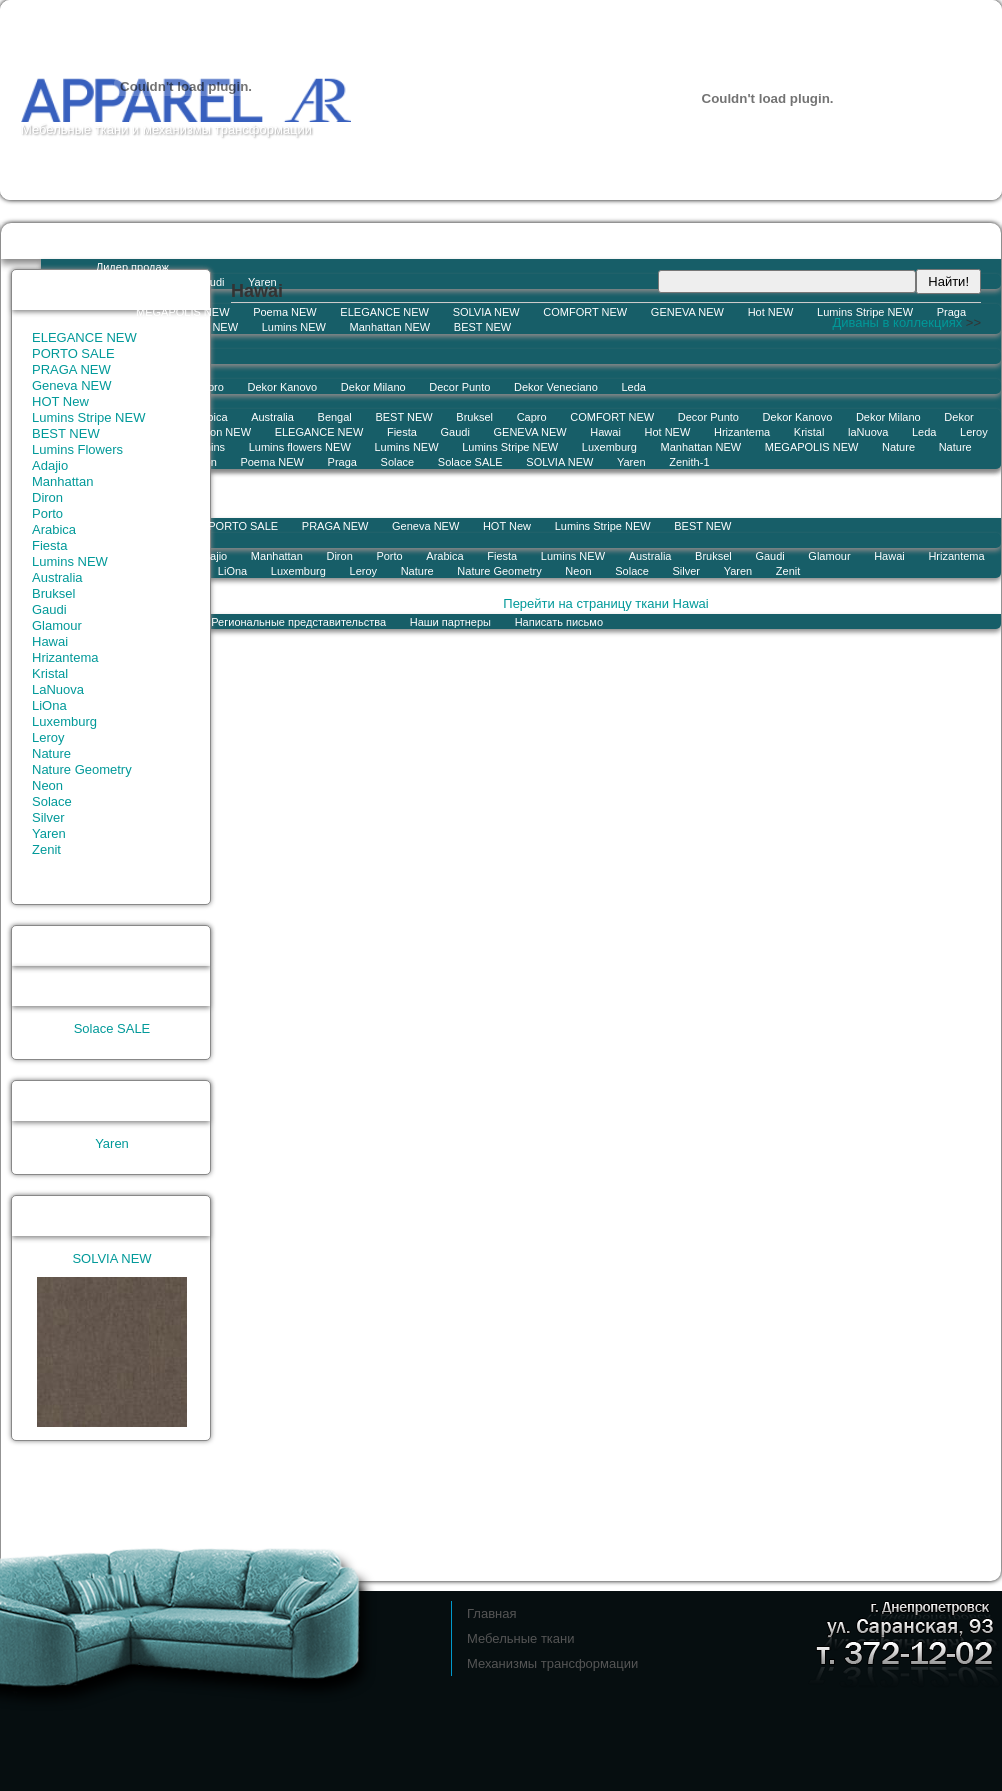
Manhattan (62, 481)
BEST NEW (482, 327)
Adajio (50, 465)
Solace (398, 462)
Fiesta (402, 432)
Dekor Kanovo (798, 417)
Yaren (631, 462)
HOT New (507, 526)
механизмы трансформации (227, 129)
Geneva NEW (425, 526)
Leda (633, 387)
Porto (389, 556)
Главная (491, 1613)
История (256, 595)
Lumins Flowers (77, 449)
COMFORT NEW (585, 312)
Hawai (605, 432)
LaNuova (58, 689)
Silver (687, 571)
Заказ (239, 240)
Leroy (974, 432)
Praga (951, 312)
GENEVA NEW (687, 312)
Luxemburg (609, 447)
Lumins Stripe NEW (865, 312)
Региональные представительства (298, 622)
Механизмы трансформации (552, 1663)
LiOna (49, 705)
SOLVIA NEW (486, 312)
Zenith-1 (689, 462)
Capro (532, 417)
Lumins (153, 282)
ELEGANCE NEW (384, 312)
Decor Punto (459, 387)
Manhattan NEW (390, 327)
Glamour (829, 556)
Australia (650, 556)
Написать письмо (559, 622)
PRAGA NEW (71, 369)
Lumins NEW (294, 327)
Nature (898, 447)
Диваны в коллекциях (897, 322)
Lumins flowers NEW (187, 327)
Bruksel (474, 417)
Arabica (444, 556)
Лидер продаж (132, 267)
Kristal (809, 432)
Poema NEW (285, 312)
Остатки (80, 240)
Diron (47, 497)
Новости (163, 240)
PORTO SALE (73, 353)
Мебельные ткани (74, 129)
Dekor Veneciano (556, 387)
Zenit (788, 571)
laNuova (868, 432)
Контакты (343, 595)
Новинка (117, 297)
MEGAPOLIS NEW (183, 312)
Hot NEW (771, 312)
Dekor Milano (373, 387)
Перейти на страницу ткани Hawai (605, 603)
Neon (578, 571)
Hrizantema (742, 432)
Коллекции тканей (344, 240)
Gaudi (209, 282)
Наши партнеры (450, 622)
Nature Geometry (499, 571)
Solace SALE (470, 462)
